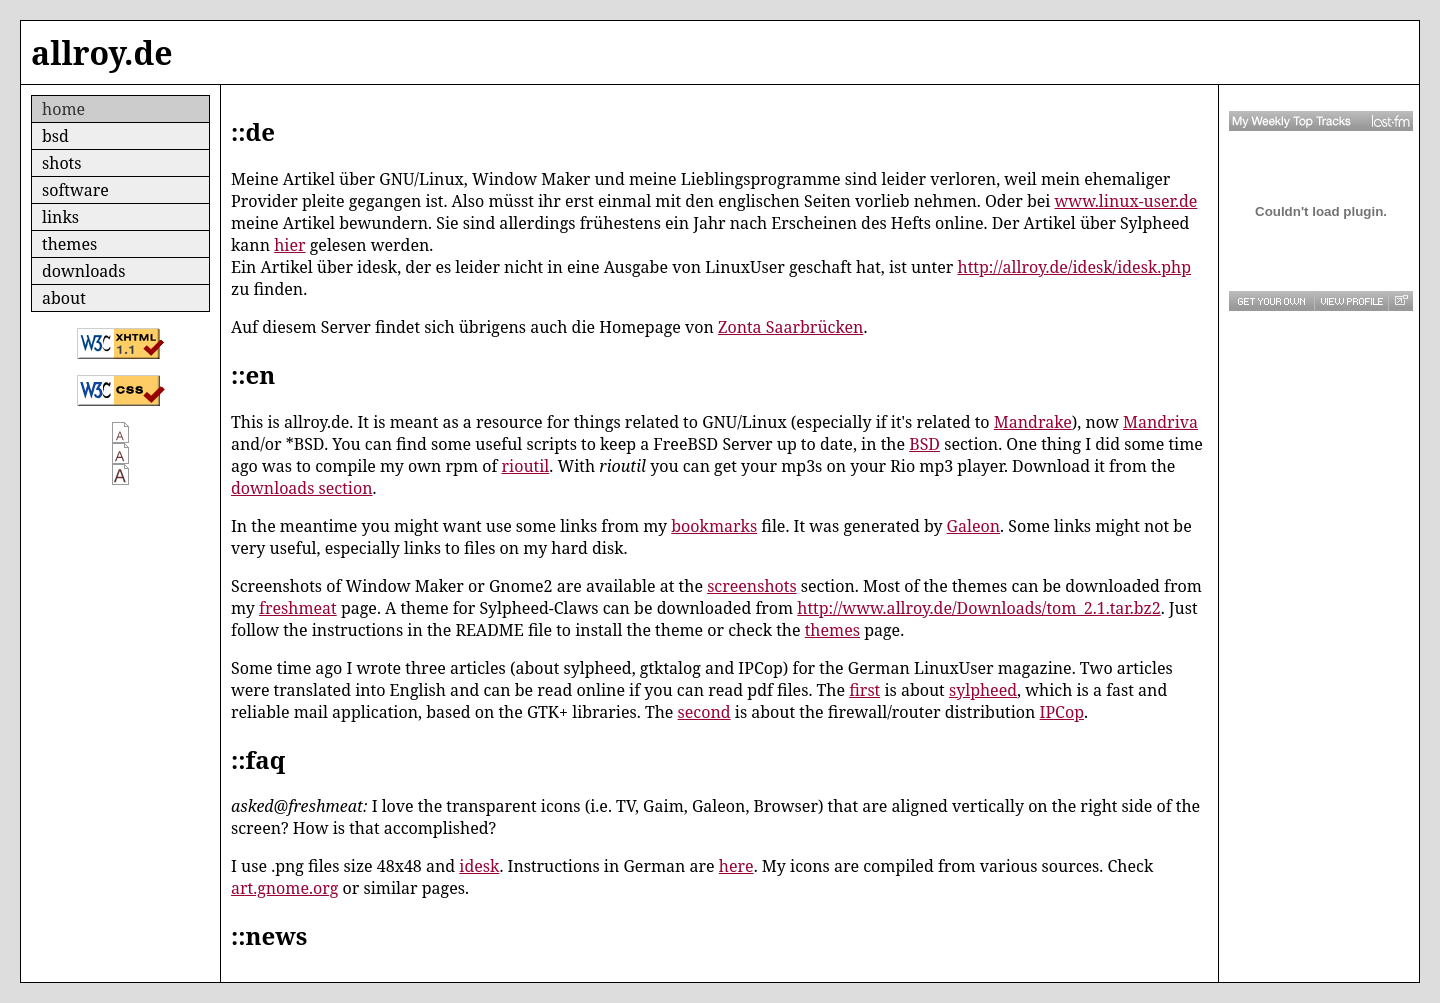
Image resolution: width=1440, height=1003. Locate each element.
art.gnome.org (284, 888)
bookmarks (714, 526)
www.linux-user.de (1126, 201)
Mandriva (1160, 422)
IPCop (1062, 712)
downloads (83, 271)
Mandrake (1033, 422)
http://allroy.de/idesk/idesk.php (1074, 267)
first (864, 690)
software (75, 190)
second (704, 712)
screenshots (752, 586)
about (64, 298)
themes (69, 244)
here (736, 866)
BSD (924, 444)
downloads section (302, 488)
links (60, 217)
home (63, 109)
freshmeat (298, 608)
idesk (479, 866)
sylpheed (983, 690)
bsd (55, 136)
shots (61, 163)
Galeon (974, 526)
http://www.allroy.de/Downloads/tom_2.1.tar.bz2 (978, 608)
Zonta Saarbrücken (790, 327)
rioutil (526, 466)
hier (289, 245)
